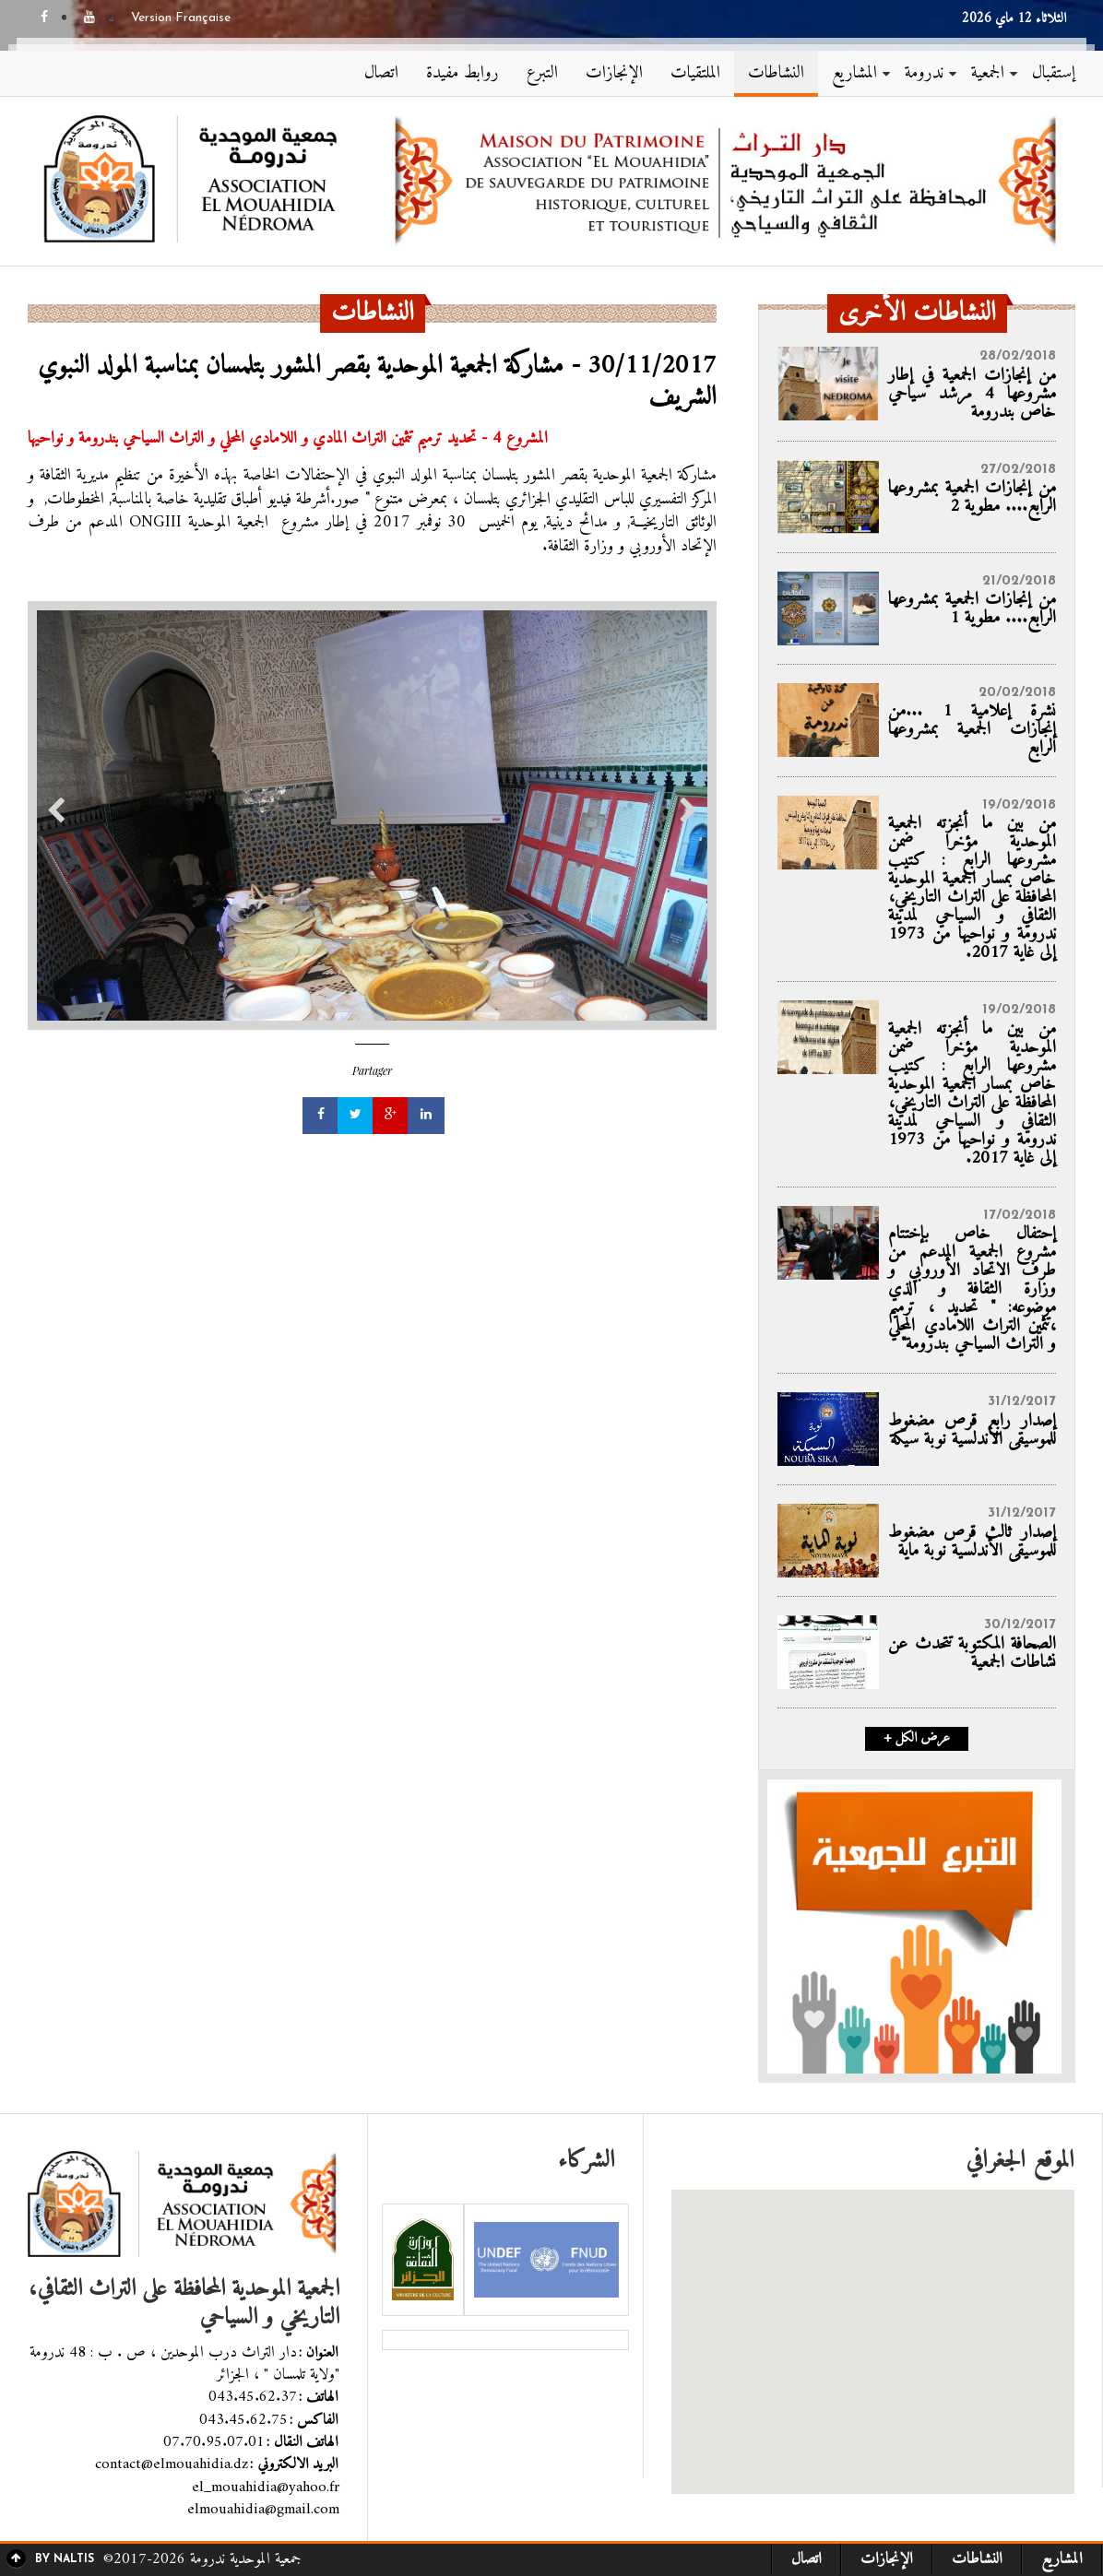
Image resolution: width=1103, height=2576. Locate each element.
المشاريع (854, 73)
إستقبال (1053, 73)
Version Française (181, 18)
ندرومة (924, 73)
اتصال (381, 73)
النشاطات (776, 73)
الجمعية (987, 73)
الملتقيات (695, 73)
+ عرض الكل (917, 1739)
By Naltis (64, 2559)
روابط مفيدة (462, 73)
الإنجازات (614, 73)
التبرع (542, 73)
